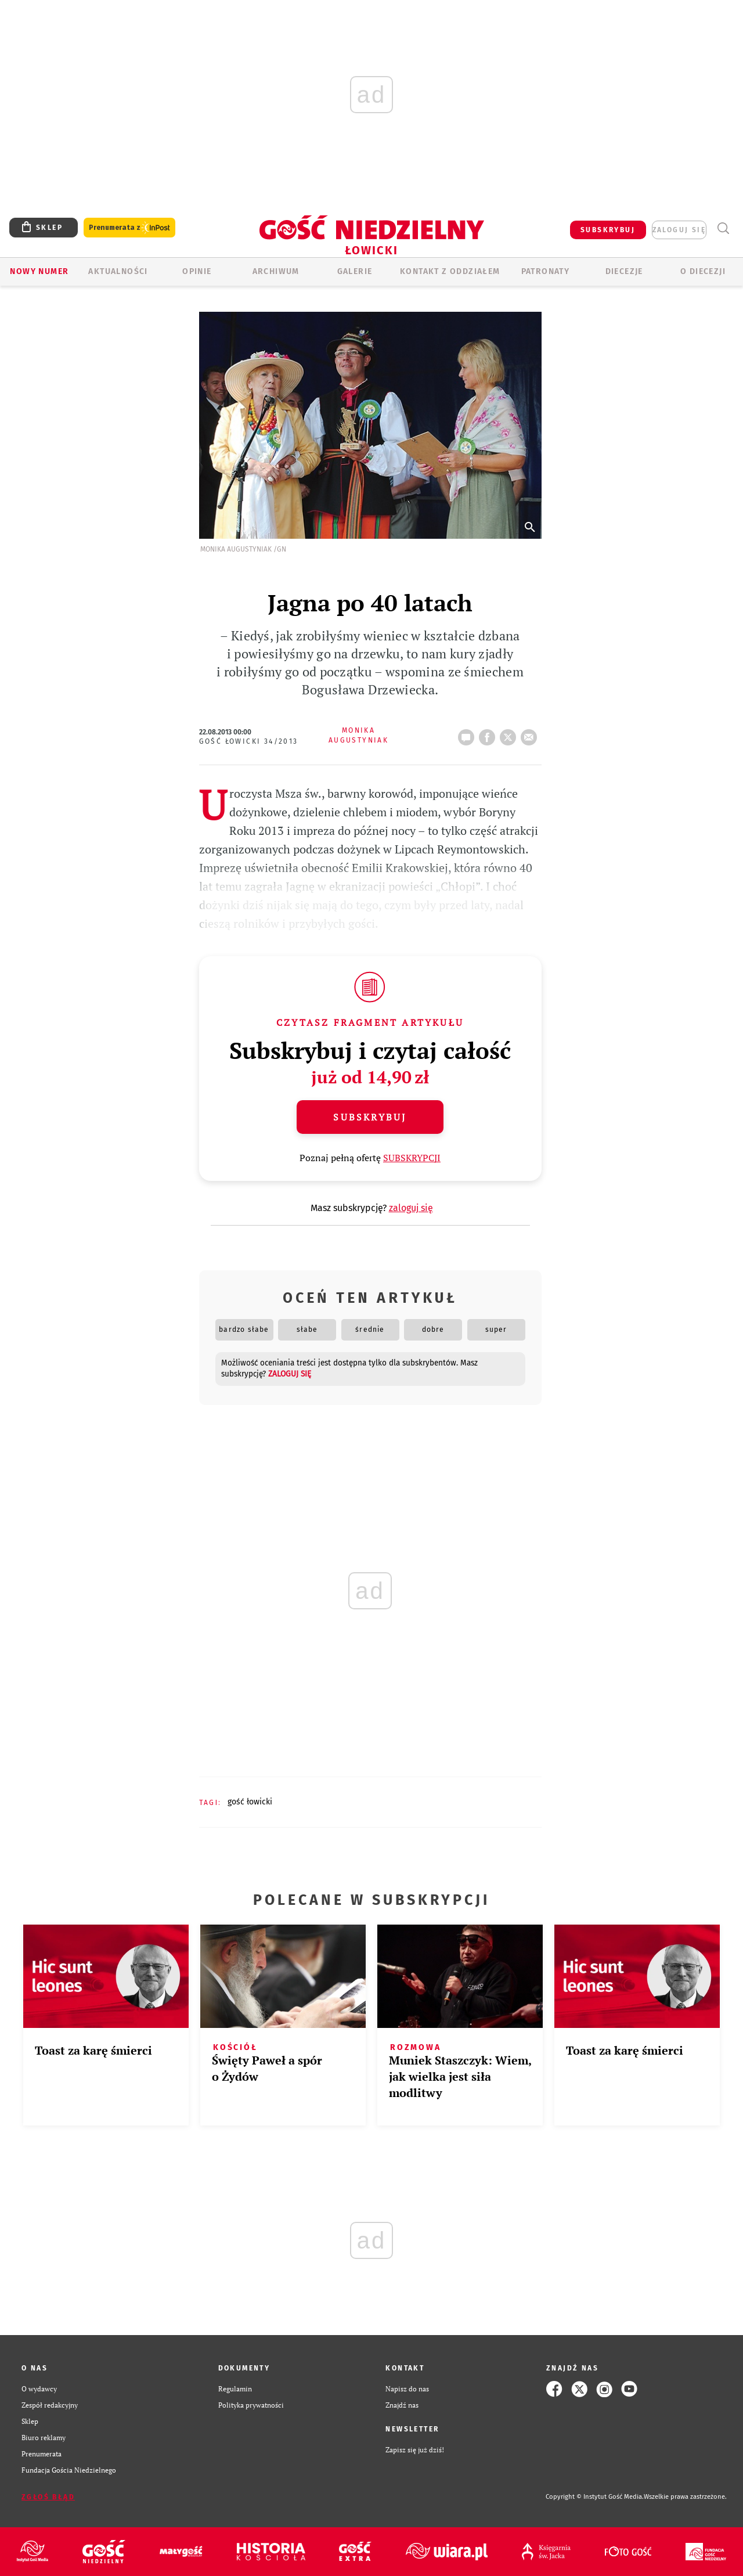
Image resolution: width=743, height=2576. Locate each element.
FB (489, 733)
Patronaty (545, 271)
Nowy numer (39, 271)
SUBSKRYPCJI (412, 1157)
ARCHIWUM (276, 271)
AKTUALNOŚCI (117, 271)
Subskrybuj (369, 1117)
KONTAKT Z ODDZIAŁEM (450, 271)
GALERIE (355, 271)
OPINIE (196, 271)
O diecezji (703, 271)
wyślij (531, 733)
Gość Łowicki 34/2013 (248, 741)
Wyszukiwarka (723, 228)
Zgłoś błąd (48, 2497)
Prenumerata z (129, 228)
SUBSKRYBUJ (607, 230)
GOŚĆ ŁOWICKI (250, 1802)
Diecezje (624, 271)
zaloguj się (679, 230)
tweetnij (510, 733)
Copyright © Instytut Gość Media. (595, 2497)
